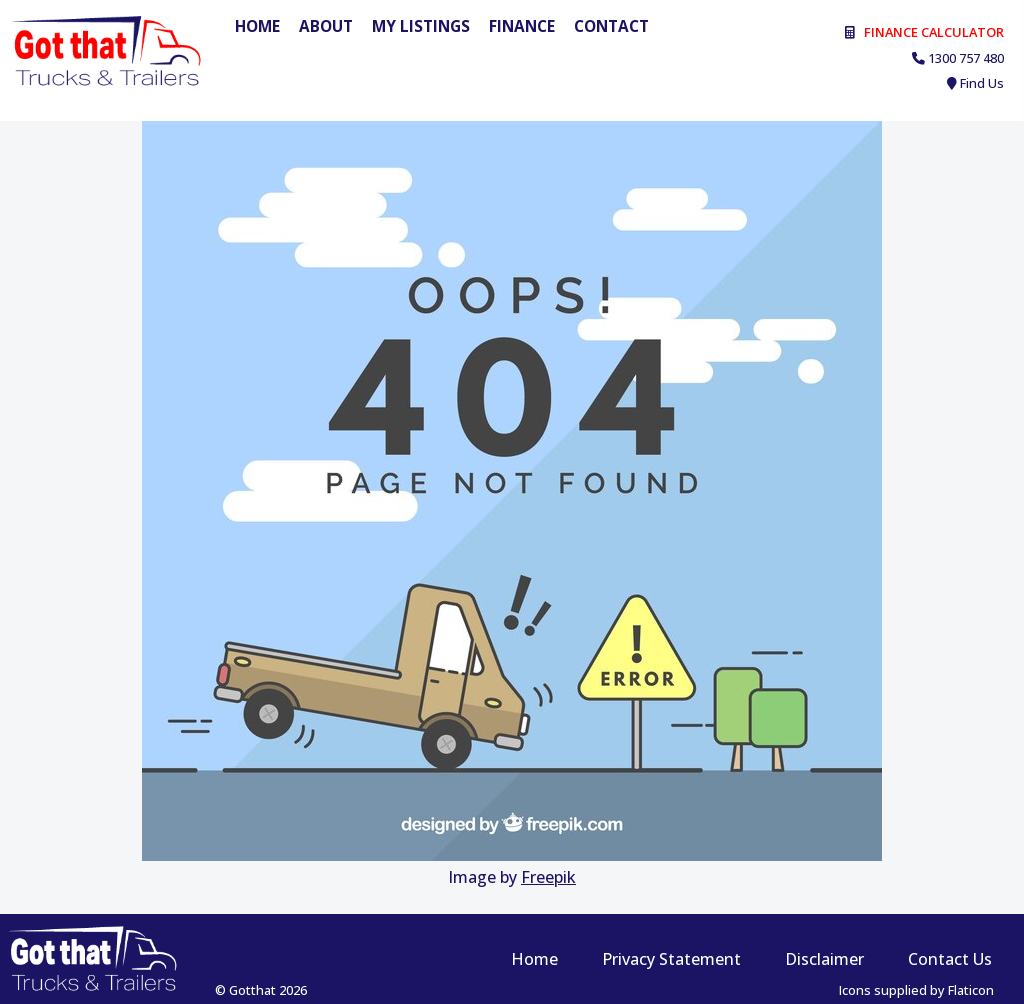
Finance (522, 26)
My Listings (421, 26)
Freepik (548, 877)
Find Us (982, 83)
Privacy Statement (671, 959)
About (326, 26)
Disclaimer (824, 959)
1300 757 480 (966, 58)
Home (257, 26)
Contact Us (950, 959)
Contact (611, 26)
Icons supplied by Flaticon (916, 990)
